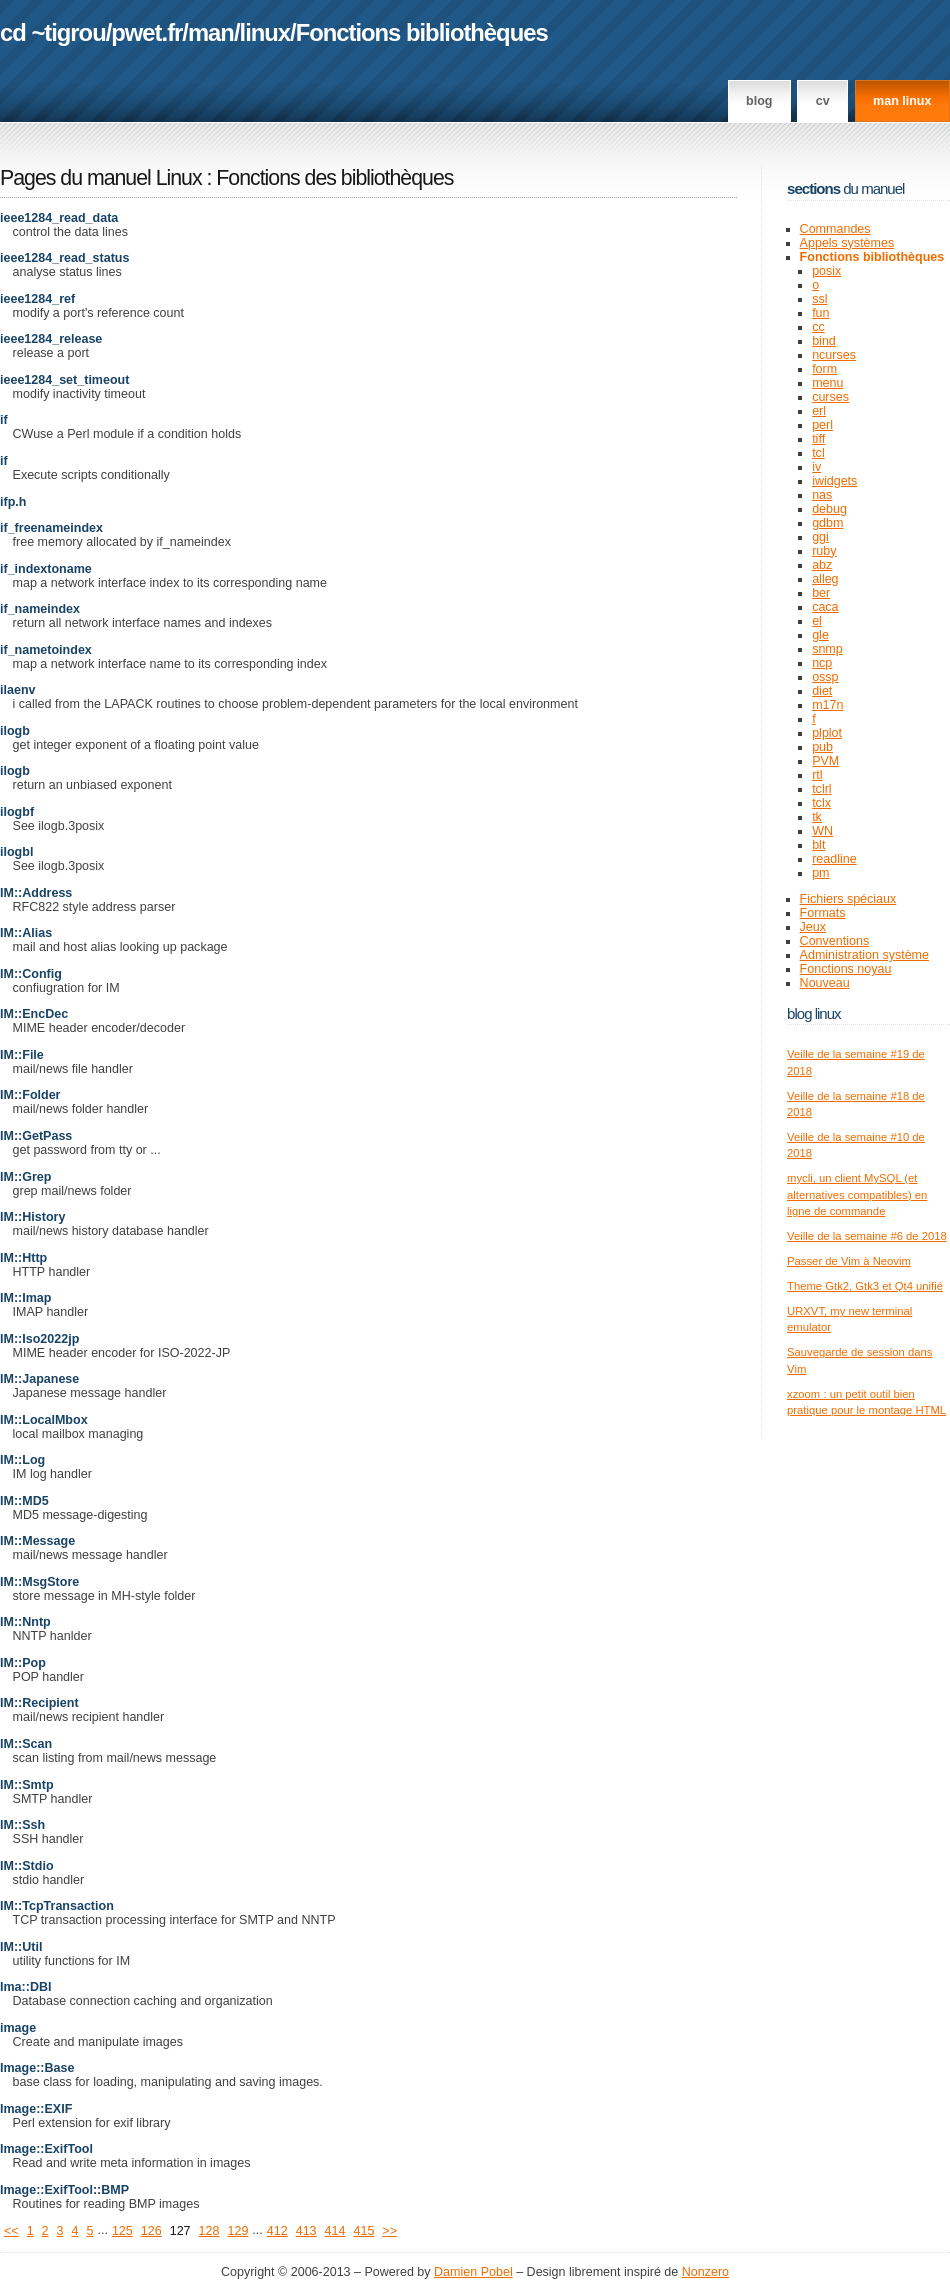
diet (822, 691)
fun (820, 313)
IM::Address (36, 893)
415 (363, 2231)
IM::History (32, 1217)
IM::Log (22, 1460)
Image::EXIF (36, 2109)
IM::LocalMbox (44, 1420)
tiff (818, 439)
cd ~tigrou (53, 32)
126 (151, 2231)
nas (822, 495)
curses (830, 397)
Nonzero (705, 2272)
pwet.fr (146, 32)
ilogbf (17, 812)
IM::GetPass (36, 1136)
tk (817, 817)
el (817, 621)
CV (823, 101)
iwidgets (834, 481)
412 (277, 2231)
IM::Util (21, 1947)
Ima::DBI (25, 1987)
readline (834, 859)
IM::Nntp (25, 1622)
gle (820, 635)
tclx (821, 803)
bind (824, 341)
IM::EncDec (34, 1014)
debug (829, 509)
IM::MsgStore (39, 1582)
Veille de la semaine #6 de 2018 (867, 1236)
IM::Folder (30, 1095)
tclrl (821, 789)
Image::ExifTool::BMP (64, 2190)
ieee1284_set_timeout (64, 380)
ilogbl (16, 852)
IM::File (22, 1055)
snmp (827, 649)
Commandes (835, 229)
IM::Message (37, 1541)
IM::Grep (25, 1177)
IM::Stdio (27, 1866)
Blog (759, 101)
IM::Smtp (27, 1785)
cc (818, 327)
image (18, 2028)
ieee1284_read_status (64, 258)
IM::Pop (23, 1663)
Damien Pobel (473, 2272)
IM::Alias (26, 933)
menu (827, 383)
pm (820, 873)
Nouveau (825, 983)
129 (237, 2231)
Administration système (864, 955)
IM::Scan (26, 1744)
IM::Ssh (22, 1825)
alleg (825, 579)
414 (335, 2231)
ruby (824, 551)
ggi (820, 537)
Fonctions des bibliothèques (334, 178)
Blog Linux (814, 1013)
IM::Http (23, 1258)
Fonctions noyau (846, 969)
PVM (825, 761)
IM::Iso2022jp (39, 1339)
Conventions (835, 941)
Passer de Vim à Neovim (849, 1261)
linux (265, 32)
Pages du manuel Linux (101, 178)
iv (816, 467)
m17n (827, 705)
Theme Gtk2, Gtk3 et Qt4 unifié (865, 1286)
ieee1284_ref (37, 299)
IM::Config (31, 974)
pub (822, 747)
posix (826, 271)
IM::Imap (25, 1298)
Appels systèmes (847, 243)
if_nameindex (40, 609)
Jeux (813, 927)
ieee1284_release (51, 339)
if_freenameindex (51, 528)
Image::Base (37, 2068)
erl (819, 411)
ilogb (15, 731)
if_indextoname (46, 569)
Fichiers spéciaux (848, 899)
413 (306, 2231)
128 (209, 2231)
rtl (817, 775)
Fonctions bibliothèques (422, 32)
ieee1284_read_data (59, 218)
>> (389, 2231)
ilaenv (17, 690)
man (211, 32)
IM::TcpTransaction (57, 1906)
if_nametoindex (46, 650)
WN (822, 831)
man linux (902, 101)
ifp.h (13, 502)
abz (822, 565)
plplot (827, 733)
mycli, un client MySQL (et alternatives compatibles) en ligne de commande (857, 1194)
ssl (819, 299)
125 (122, 2231)
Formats (823, 913)
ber (821, 593)
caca (825, 607)
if (4, 420)
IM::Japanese (39, 1379)
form (824, 369)
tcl (818, 453)
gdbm (827, 523)
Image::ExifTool (46, 2149)
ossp (825, 677)
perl (822, 425)
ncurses (834, 355)
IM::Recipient (39, 1703)
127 (180, 2231)
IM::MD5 (24, 1501)
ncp (822, 663)
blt (818, 845)
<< (11, 2231)
